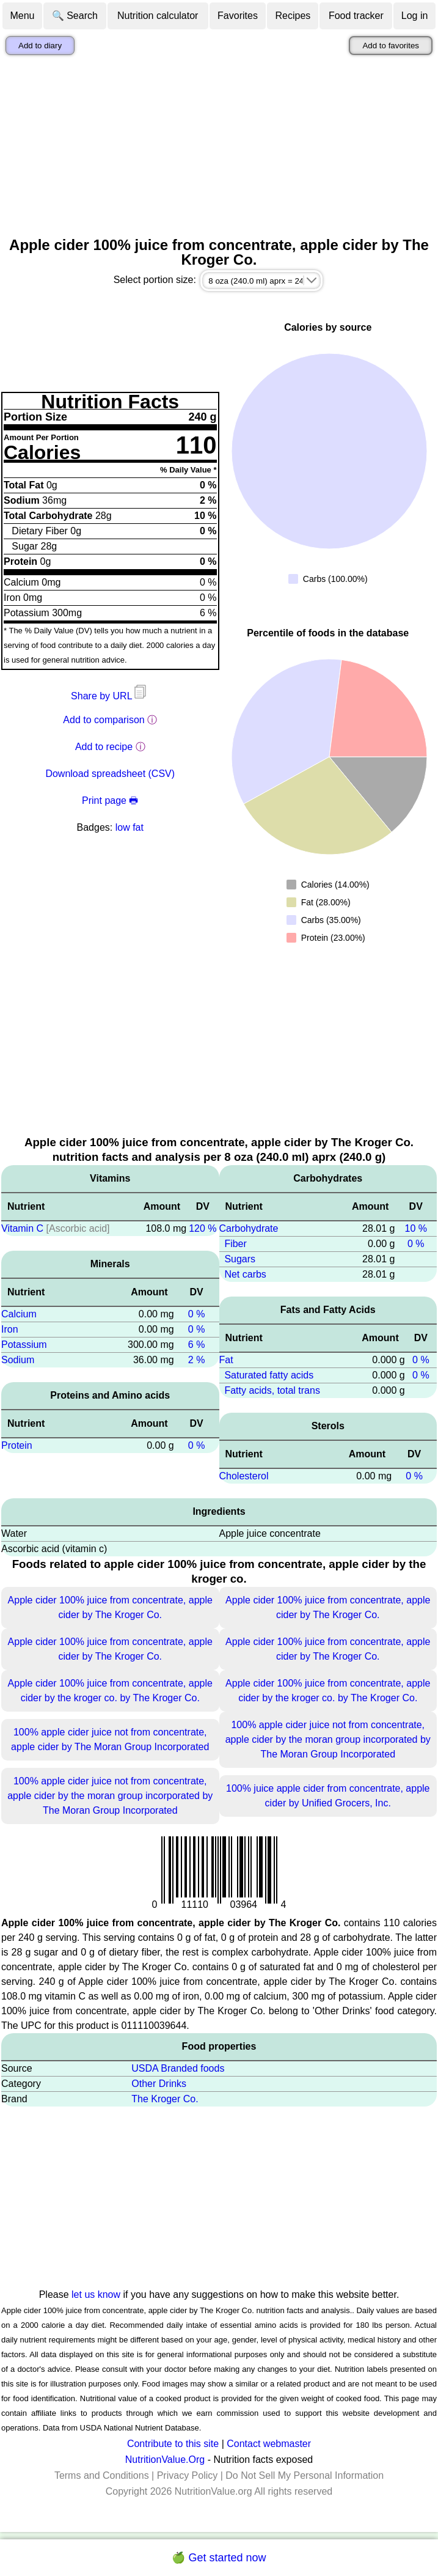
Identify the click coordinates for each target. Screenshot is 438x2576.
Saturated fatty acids (268, 1375)
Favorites (237, 15)
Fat (226, 1360)
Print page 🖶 (110, 800)
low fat (129, 827)
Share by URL (110, 696)
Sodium (17, 1360)
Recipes (293, 15)
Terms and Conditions (101, 2475)
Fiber (235, 1243)
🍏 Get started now (219, 2558)
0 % (196, 1314)
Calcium (19, 1314)
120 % (202, 1228)
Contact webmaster (269, 2443)
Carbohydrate (249, 1228)
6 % (196, 1344)
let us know (95, 2294)
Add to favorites (390, 45)
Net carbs (245, 1274)
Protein (16, 1445)
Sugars (239, 1259)
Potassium (24, 1344)
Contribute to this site (173, 2443)
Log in (414, 15)
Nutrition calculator (158, 15)
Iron (9, 1329)
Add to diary (40, 45)
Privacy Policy (187, 2475)
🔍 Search (75, 15)
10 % (415, 1228)
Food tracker (356, 15)
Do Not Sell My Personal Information (304, 2475)
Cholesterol (244, 1476)
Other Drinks (158, 2083)
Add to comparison (103, 720)
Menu (22, 15)
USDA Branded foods (177, 2068)
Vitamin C (22, 1228)
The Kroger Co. (164, 2099)
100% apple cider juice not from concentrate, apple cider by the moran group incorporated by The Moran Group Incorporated (328, 1739)
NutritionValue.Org (165, 2459)
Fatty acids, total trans (272, 1390)
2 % (196, 1360)
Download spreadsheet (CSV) (110, 773)
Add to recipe (104, 747)
